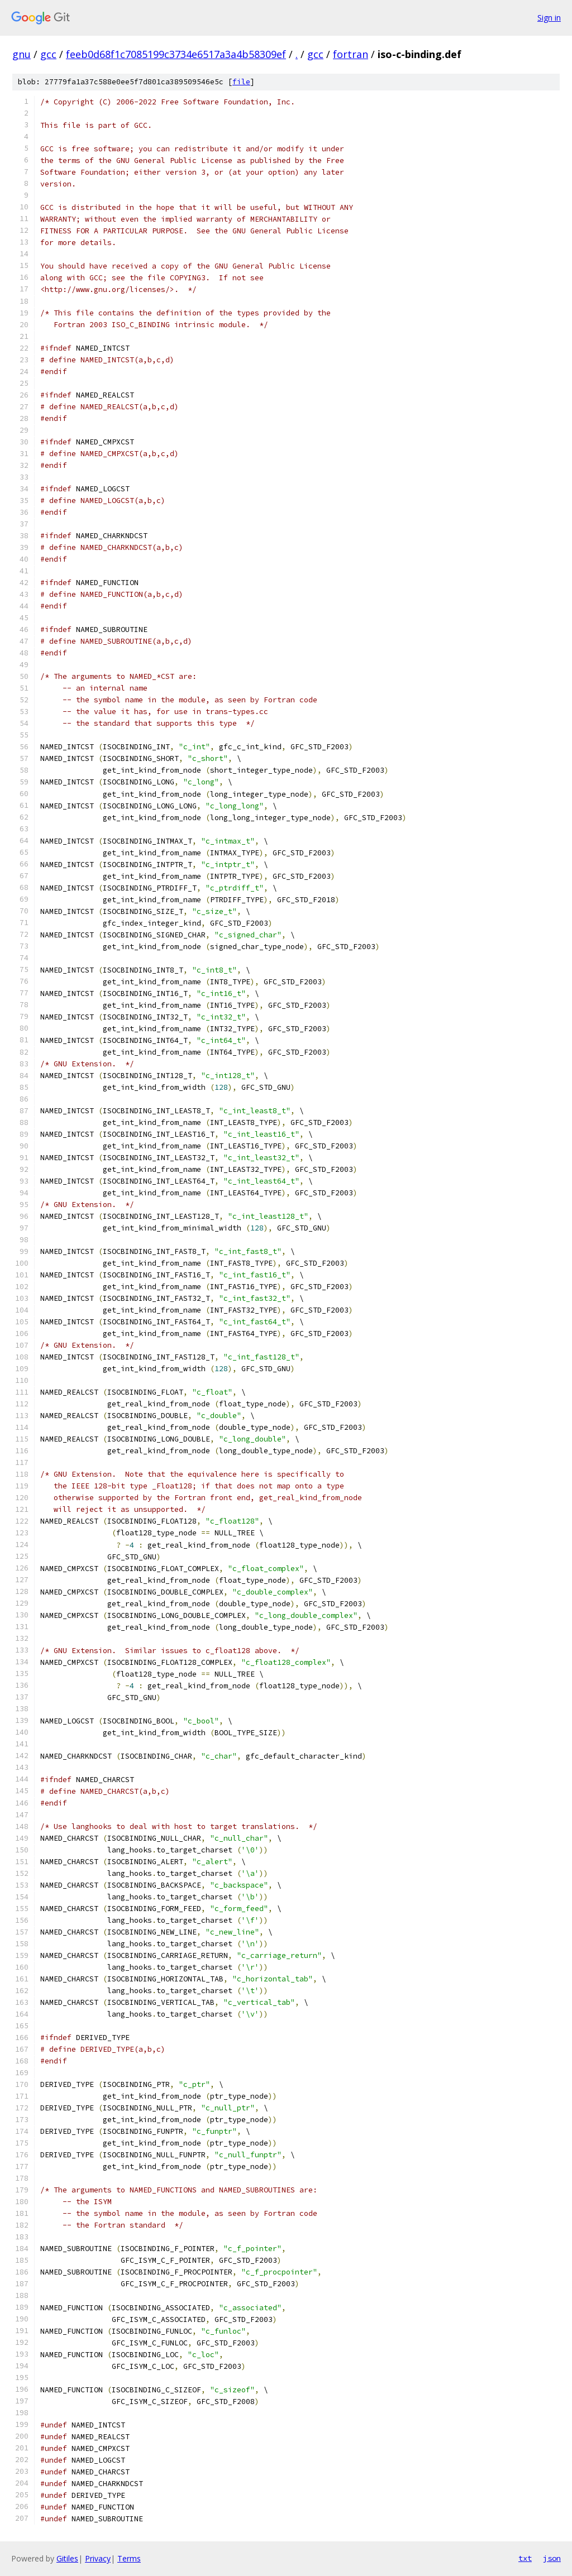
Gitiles (67, 2558)
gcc (48, 54)
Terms (129, 2558)
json (552, 2558)
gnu (21, 54)
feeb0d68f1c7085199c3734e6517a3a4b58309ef (176, 54)
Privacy (98, 2558)
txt (525, 2558)
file (241, 82)
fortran (350, 54)
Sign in (549, 17)
